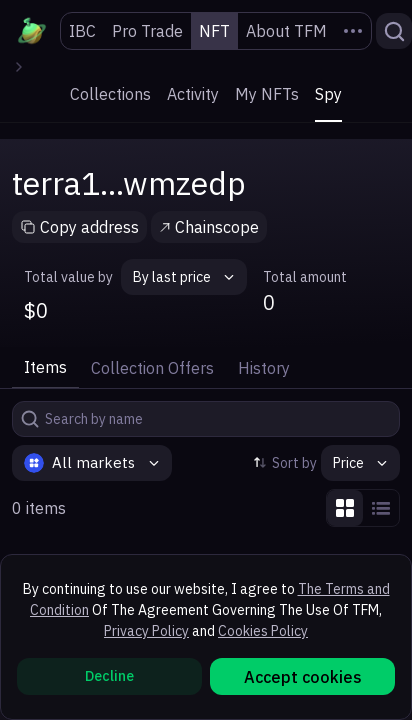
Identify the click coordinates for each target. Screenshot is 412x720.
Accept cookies (303, 677)
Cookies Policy (263, 631)
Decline (109, 676)
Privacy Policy (146, 631)
